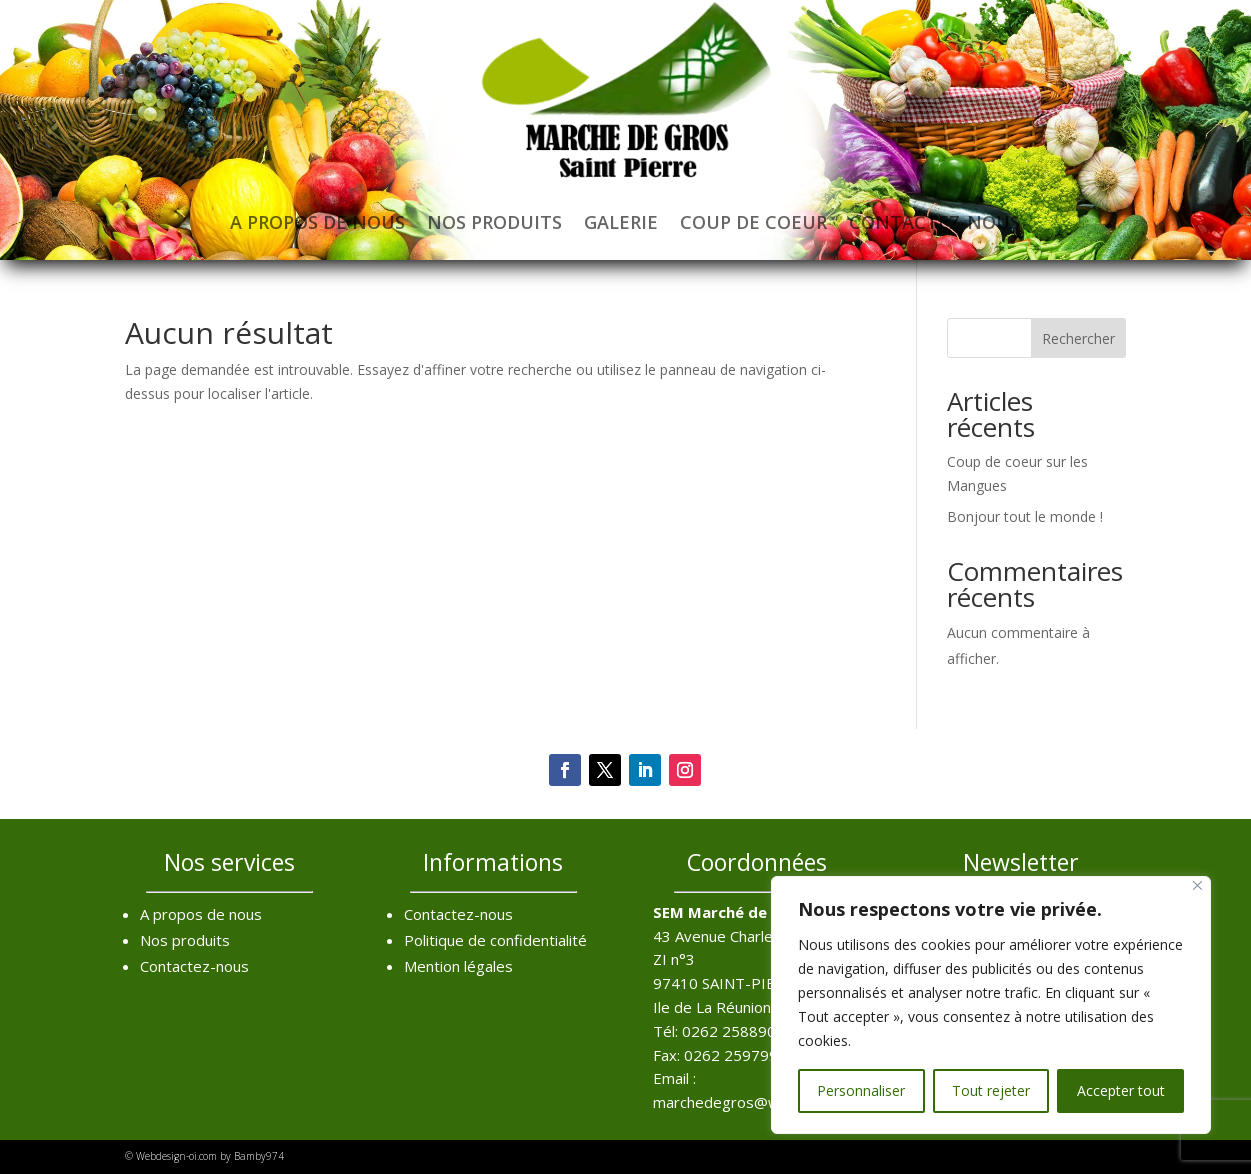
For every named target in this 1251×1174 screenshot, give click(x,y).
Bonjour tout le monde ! (1025, 516)
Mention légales (458, 966)
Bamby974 (259, 1156)
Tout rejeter (991, 1090)
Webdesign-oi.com (176, 1156)
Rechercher (1078, 338)
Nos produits (494, 222)
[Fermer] (1197, 885)
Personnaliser (861, 1090)
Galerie (621, 222)
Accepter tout (1121, 1090)
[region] (991, 1005)
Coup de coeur (753, 222)
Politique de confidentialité (495, 940)
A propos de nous (317, 222)
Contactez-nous (934, 222)
